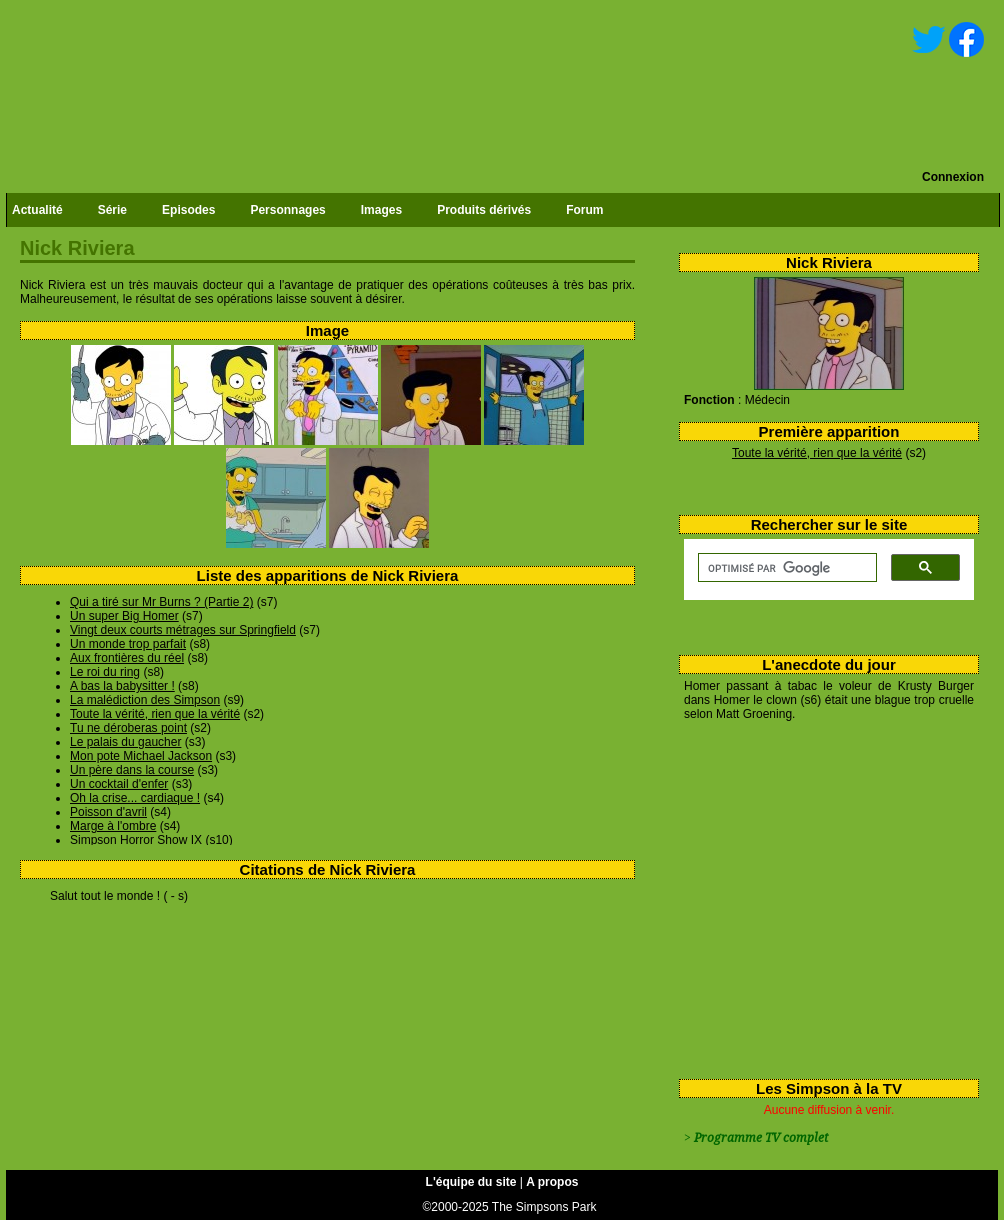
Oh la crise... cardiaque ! (135, 798)
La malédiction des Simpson (145, 700)
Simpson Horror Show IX (136, 840)
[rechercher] (785, 568)
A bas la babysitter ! (122, 686)
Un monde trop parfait (128, 644)
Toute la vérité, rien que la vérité (817, 453)
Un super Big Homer (124, 616)
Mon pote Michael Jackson (141, 756)
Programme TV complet (761, 1138)
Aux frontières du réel (127, 658)
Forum (584, 210)
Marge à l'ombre (113, 826)
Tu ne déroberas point (128, 728)
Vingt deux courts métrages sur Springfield (183, 630)
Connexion (953, 177)
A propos (552, 1182)
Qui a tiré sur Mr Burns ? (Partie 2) (161, 602)
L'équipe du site (471, 1182)
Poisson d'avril (108, 812)
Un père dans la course (132, 770)
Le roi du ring (105, 672)
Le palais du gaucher (125, 742)
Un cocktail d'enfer (119, 784)
